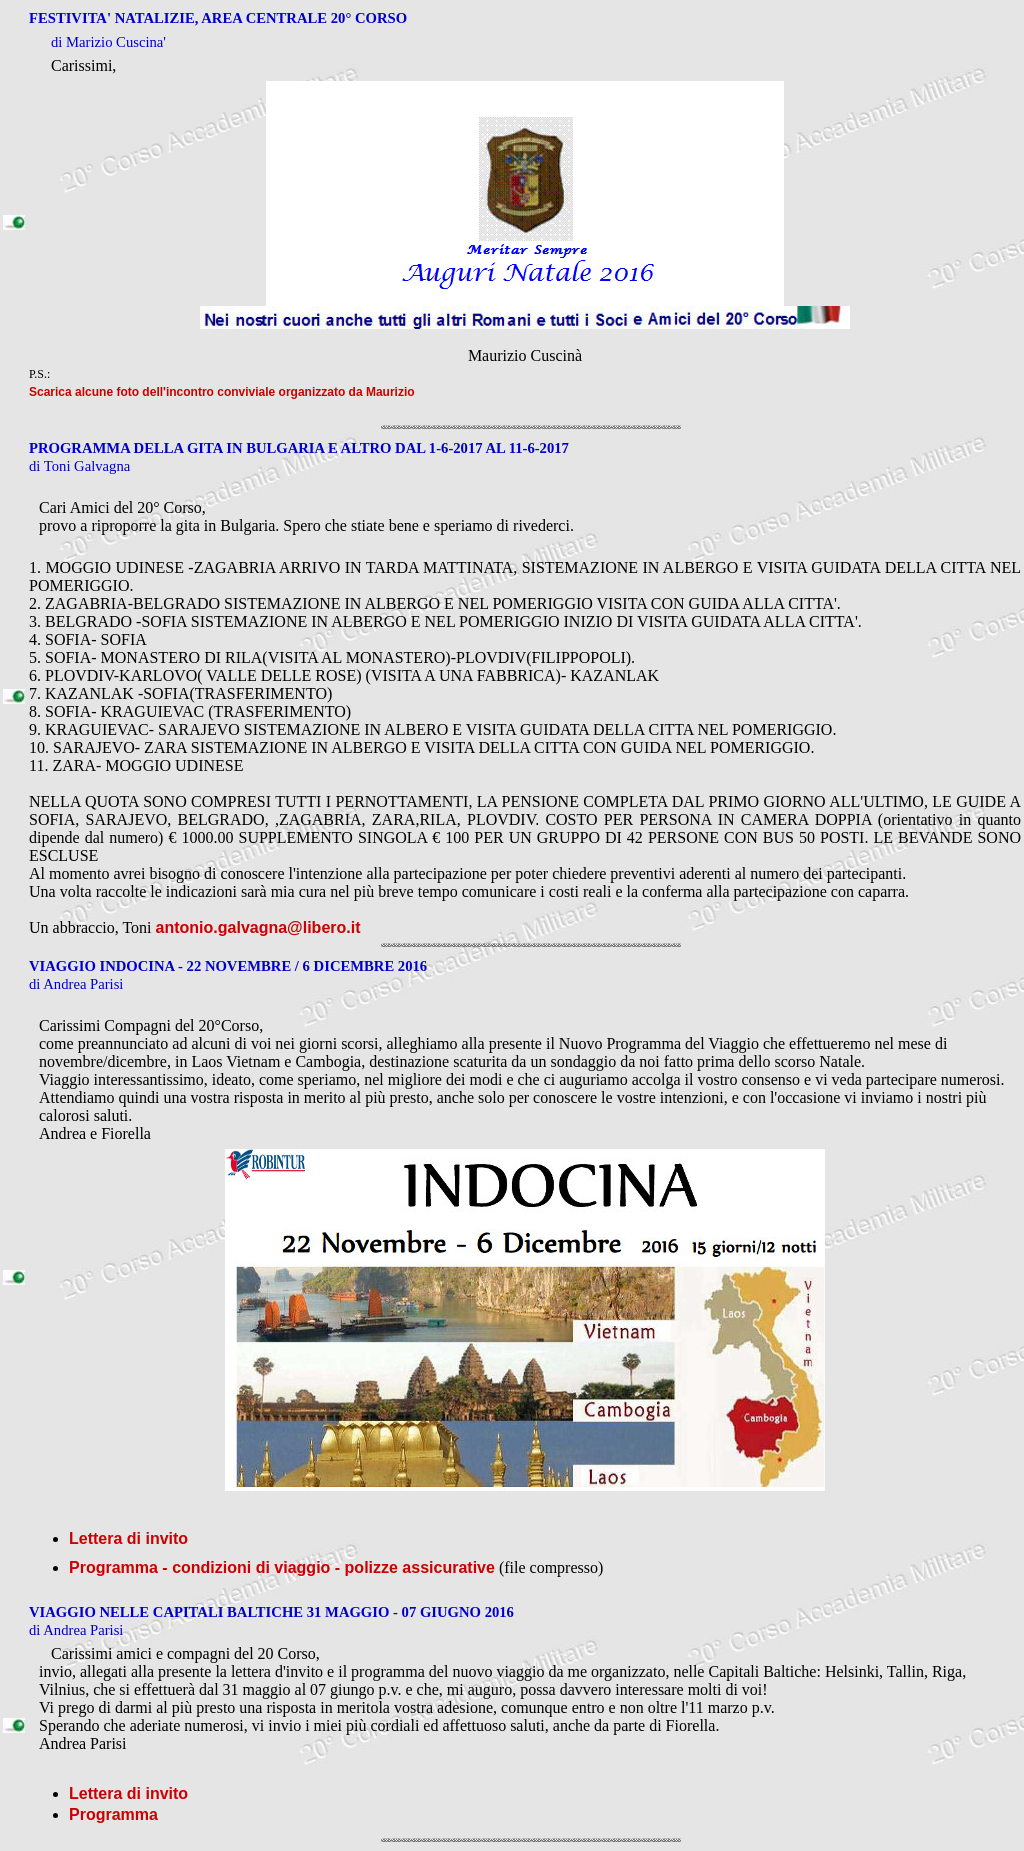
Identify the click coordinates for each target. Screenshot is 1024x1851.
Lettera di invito (128, 1538)
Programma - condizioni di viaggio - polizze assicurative (282, 1567)
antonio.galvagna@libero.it (258, 927)
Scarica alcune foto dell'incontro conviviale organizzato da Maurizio (222, 392)
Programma (113, 1814)
